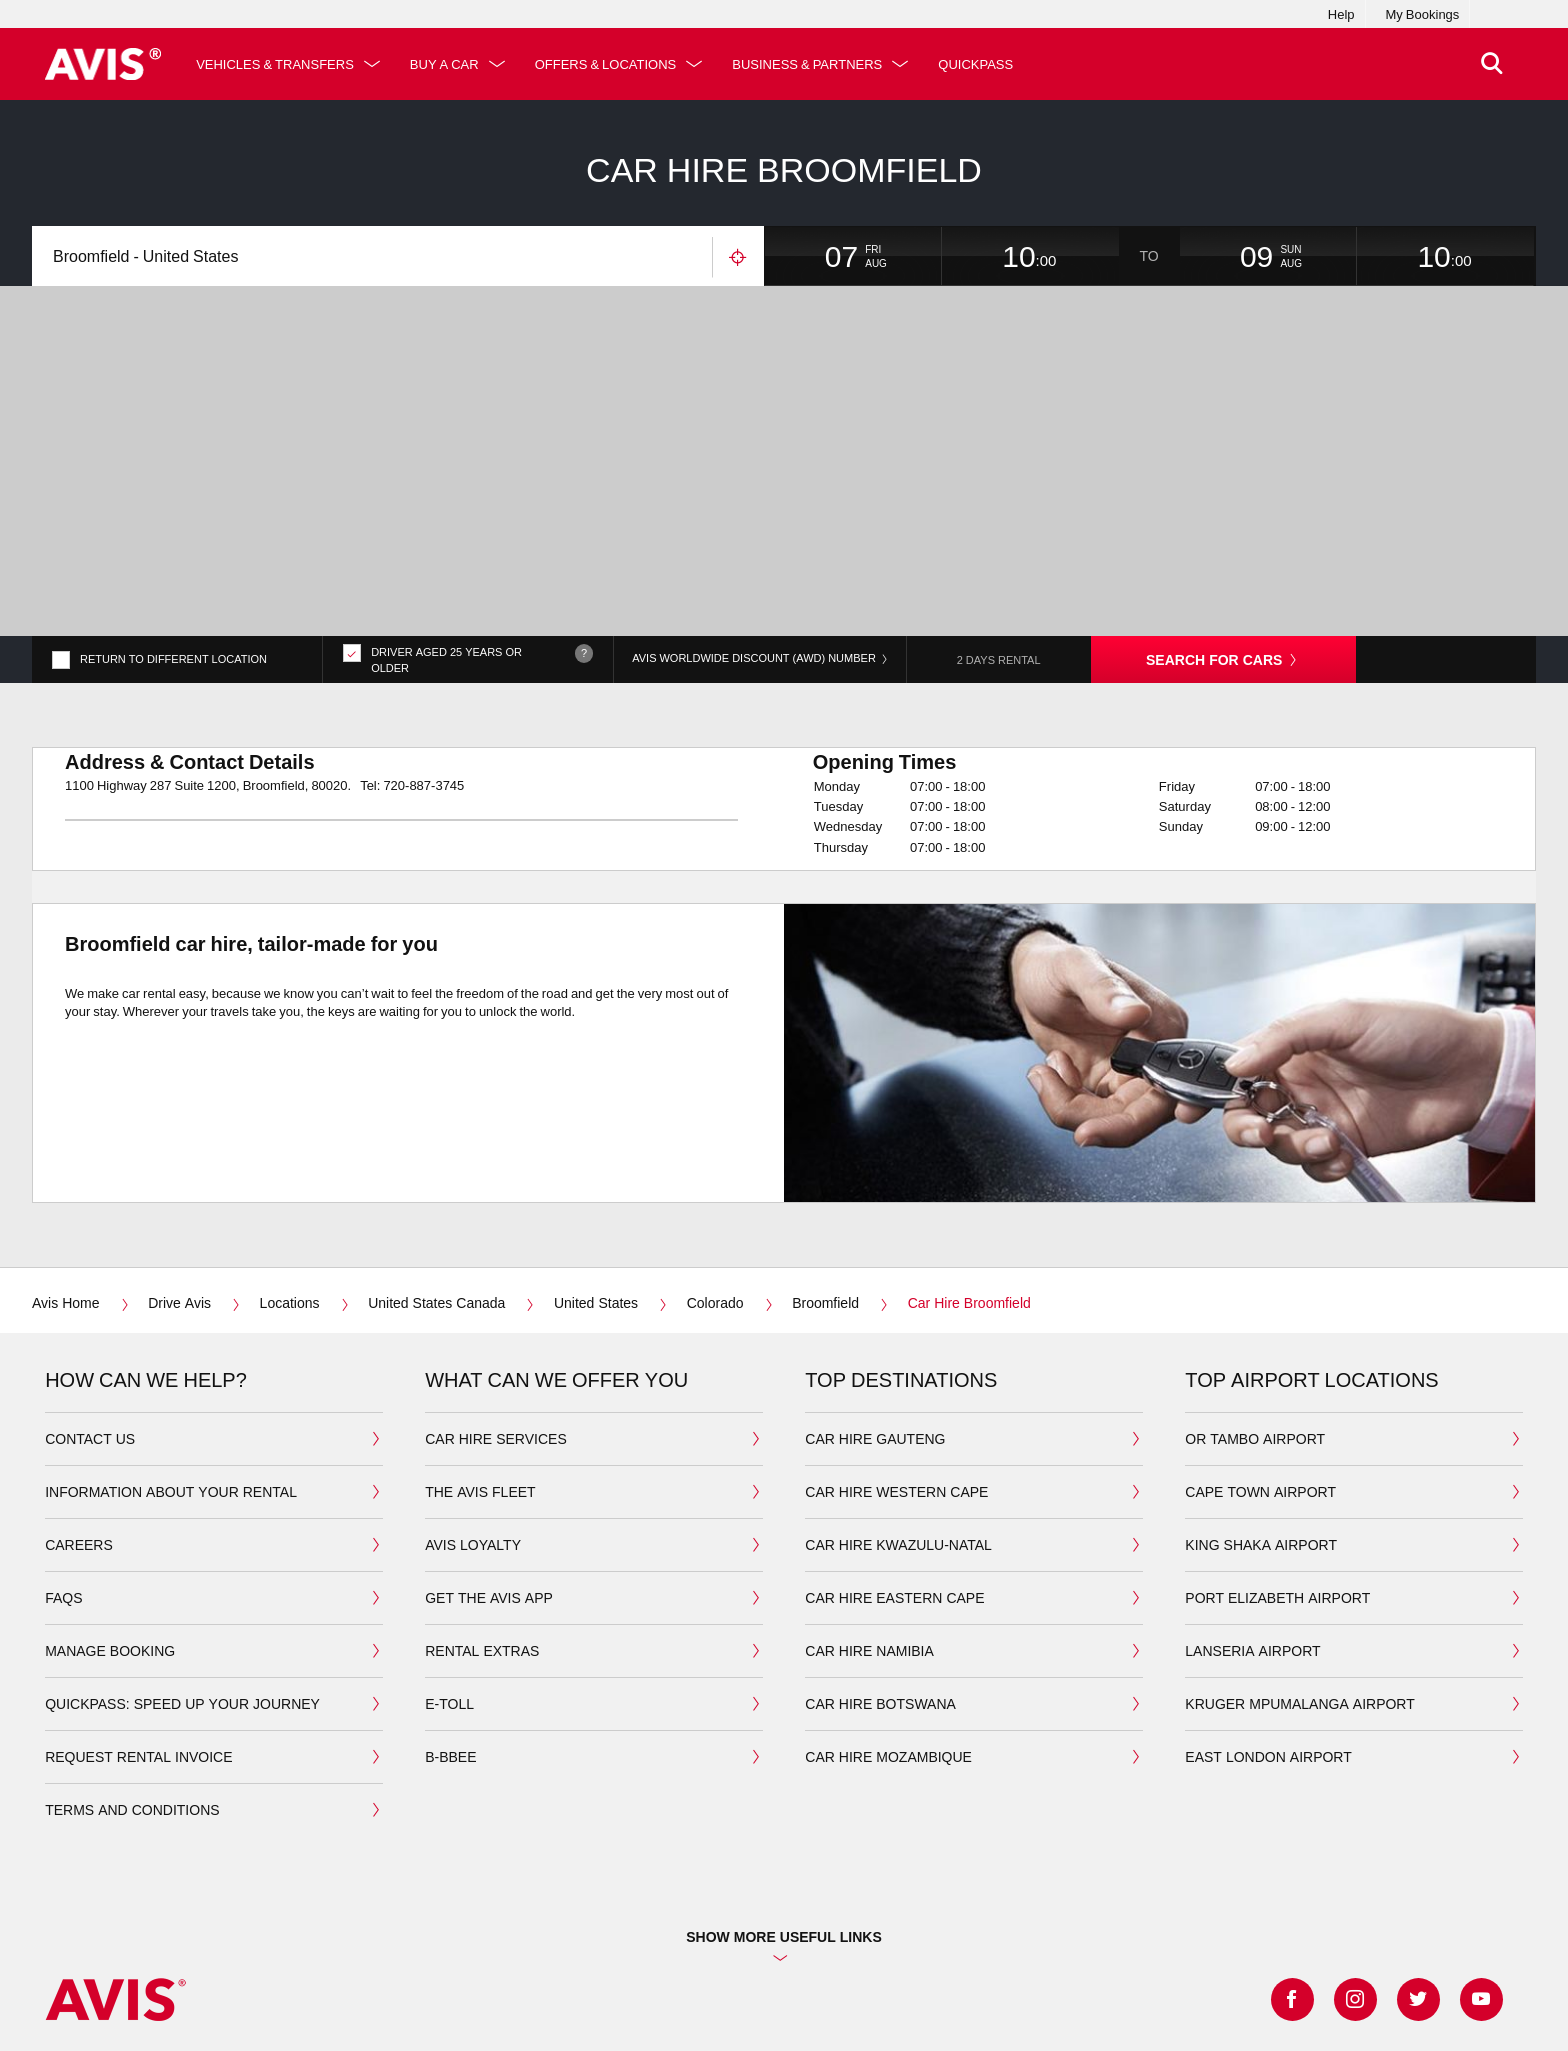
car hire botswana (880, 1609)
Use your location (738, 257)
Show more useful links (784, 1842)
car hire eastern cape (894, 1503)
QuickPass (975, 64)
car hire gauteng (875, 1344)
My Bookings (1423, 14)
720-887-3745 (423, 691)
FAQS (63, 1503)
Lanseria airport (1252, 1556)
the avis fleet (480, 1397)
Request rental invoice (138, 1662)
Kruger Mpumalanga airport (1299, 1609)
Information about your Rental (171, 1397)
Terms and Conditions (132, 1715)
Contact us (90, 1344)
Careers (79, 1450)
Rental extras (482, 1556)
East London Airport (1268, 1662)
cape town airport (1260, 1397)
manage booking (110, 1556)
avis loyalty (473, 1450)
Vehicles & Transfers (275, 64)
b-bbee (450, 1662)
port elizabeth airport (1277, 1503)
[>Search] (1492, 64)
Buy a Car (444, 64)
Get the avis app (489, 1503)
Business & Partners (807, 64)
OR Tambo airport (1255, 1344)
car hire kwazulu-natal (898, 1450)
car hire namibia (869, 1556)
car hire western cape (896, 1397)
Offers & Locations (606, 64)
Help (1341, 14)
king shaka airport (1261, 1450)
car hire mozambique (888, 1662)
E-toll (449, 1609)
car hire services (496, 1344)
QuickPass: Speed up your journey (182, 1609)
